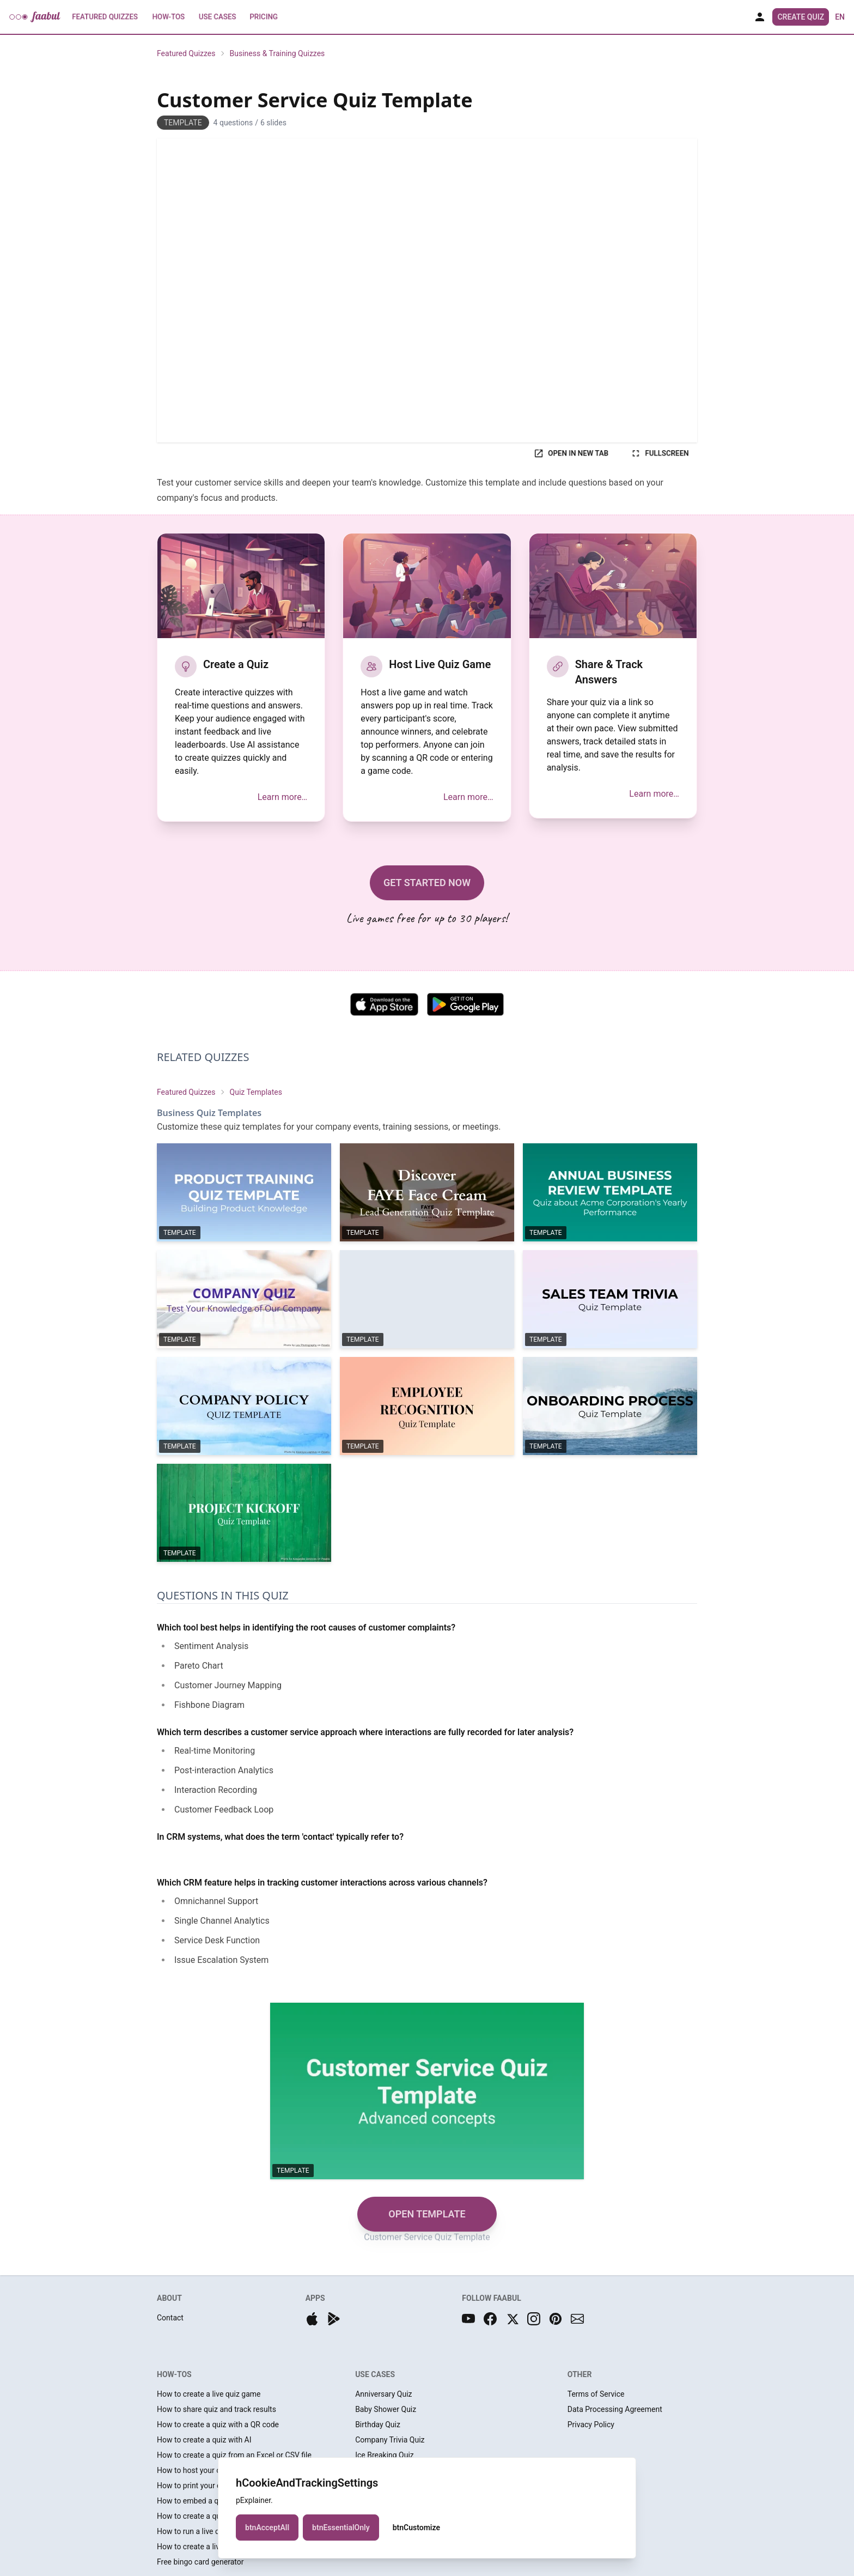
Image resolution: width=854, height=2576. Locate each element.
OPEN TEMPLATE (426, 2214)
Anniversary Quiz (383, 2394)
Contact (170, 2317)
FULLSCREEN (659, 453)
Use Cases (217, 17)
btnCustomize (416, 2527)
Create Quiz (800, 17)
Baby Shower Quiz (385, 2409)
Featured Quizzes (104, 17)
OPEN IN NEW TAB (571, 453)
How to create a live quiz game (208, 2394)
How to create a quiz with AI (204, 2439)
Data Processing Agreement (615, 2409)
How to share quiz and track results (216, 2409)
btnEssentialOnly (341, 2527)
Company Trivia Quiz (389, 2439)
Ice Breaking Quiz (384, 2455)
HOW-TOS (174, 2374)
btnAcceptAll (267, 2527)
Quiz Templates (256, 1092)
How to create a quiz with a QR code (218, 2424)
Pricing (263, 17)
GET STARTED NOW (427, 882)
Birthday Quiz (377, 2424)
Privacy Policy (591, 2424)
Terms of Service (596, 2394)
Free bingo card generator (200, 2561)
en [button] (840, 17)
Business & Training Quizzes (277, 53)
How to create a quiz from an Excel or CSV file (234, 2455)
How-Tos (168, 17)
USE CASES (375, 2374)
